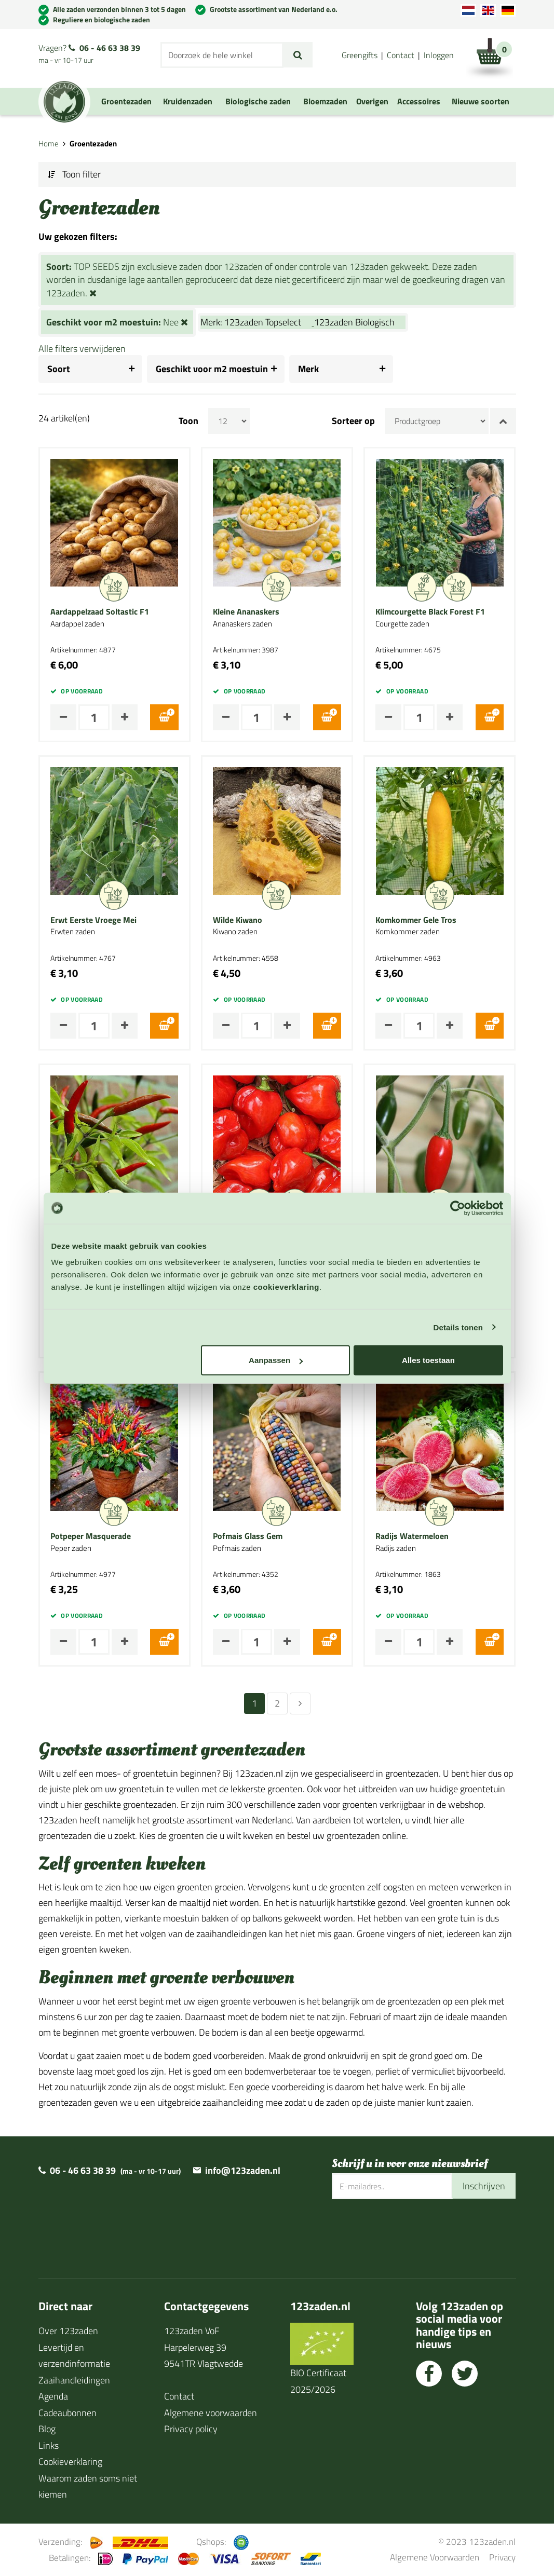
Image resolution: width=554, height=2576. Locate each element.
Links (48, 2445)
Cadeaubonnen (67, 2413)
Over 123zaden (68, 2331)
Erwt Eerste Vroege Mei (93, 920)
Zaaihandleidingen (74, 2380)
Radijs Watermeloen (412, 1536)
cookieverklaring (286, 1287)
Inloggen (439, 55)
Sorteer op (353, 421)
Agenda (53, 2396)
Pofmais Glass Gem (247, 1536)
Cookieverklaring (70, 2462)
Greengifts (359, 55)
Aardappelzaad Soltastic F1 (99, 612)
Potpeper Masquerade (90, 1536)
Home (48, 143)
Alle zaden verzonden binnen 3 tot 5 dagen (119, 9)
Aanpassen (276, 1360)
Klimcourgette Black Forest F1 (430, 612)
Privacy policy (191, 2429)
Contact (400, 55)
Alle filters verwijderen (82, 349)
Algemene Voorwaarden (434, 2557)
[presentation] (411, 2232)
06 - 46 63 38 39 (109, 48)
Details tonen (458, 1327)
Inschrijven (484, 2186)
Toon (188, 421)
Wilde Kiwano (237, 920)
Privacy (502, 2557)
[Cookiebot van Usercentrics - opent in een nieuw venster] (457, 1208)
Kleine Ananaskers (246, 612)
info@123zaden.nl (242, 2170)
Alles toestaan (428, 1360)
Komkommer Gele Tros (415, 920)
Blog (47, 2429)
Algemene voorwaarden (210, 2413)
